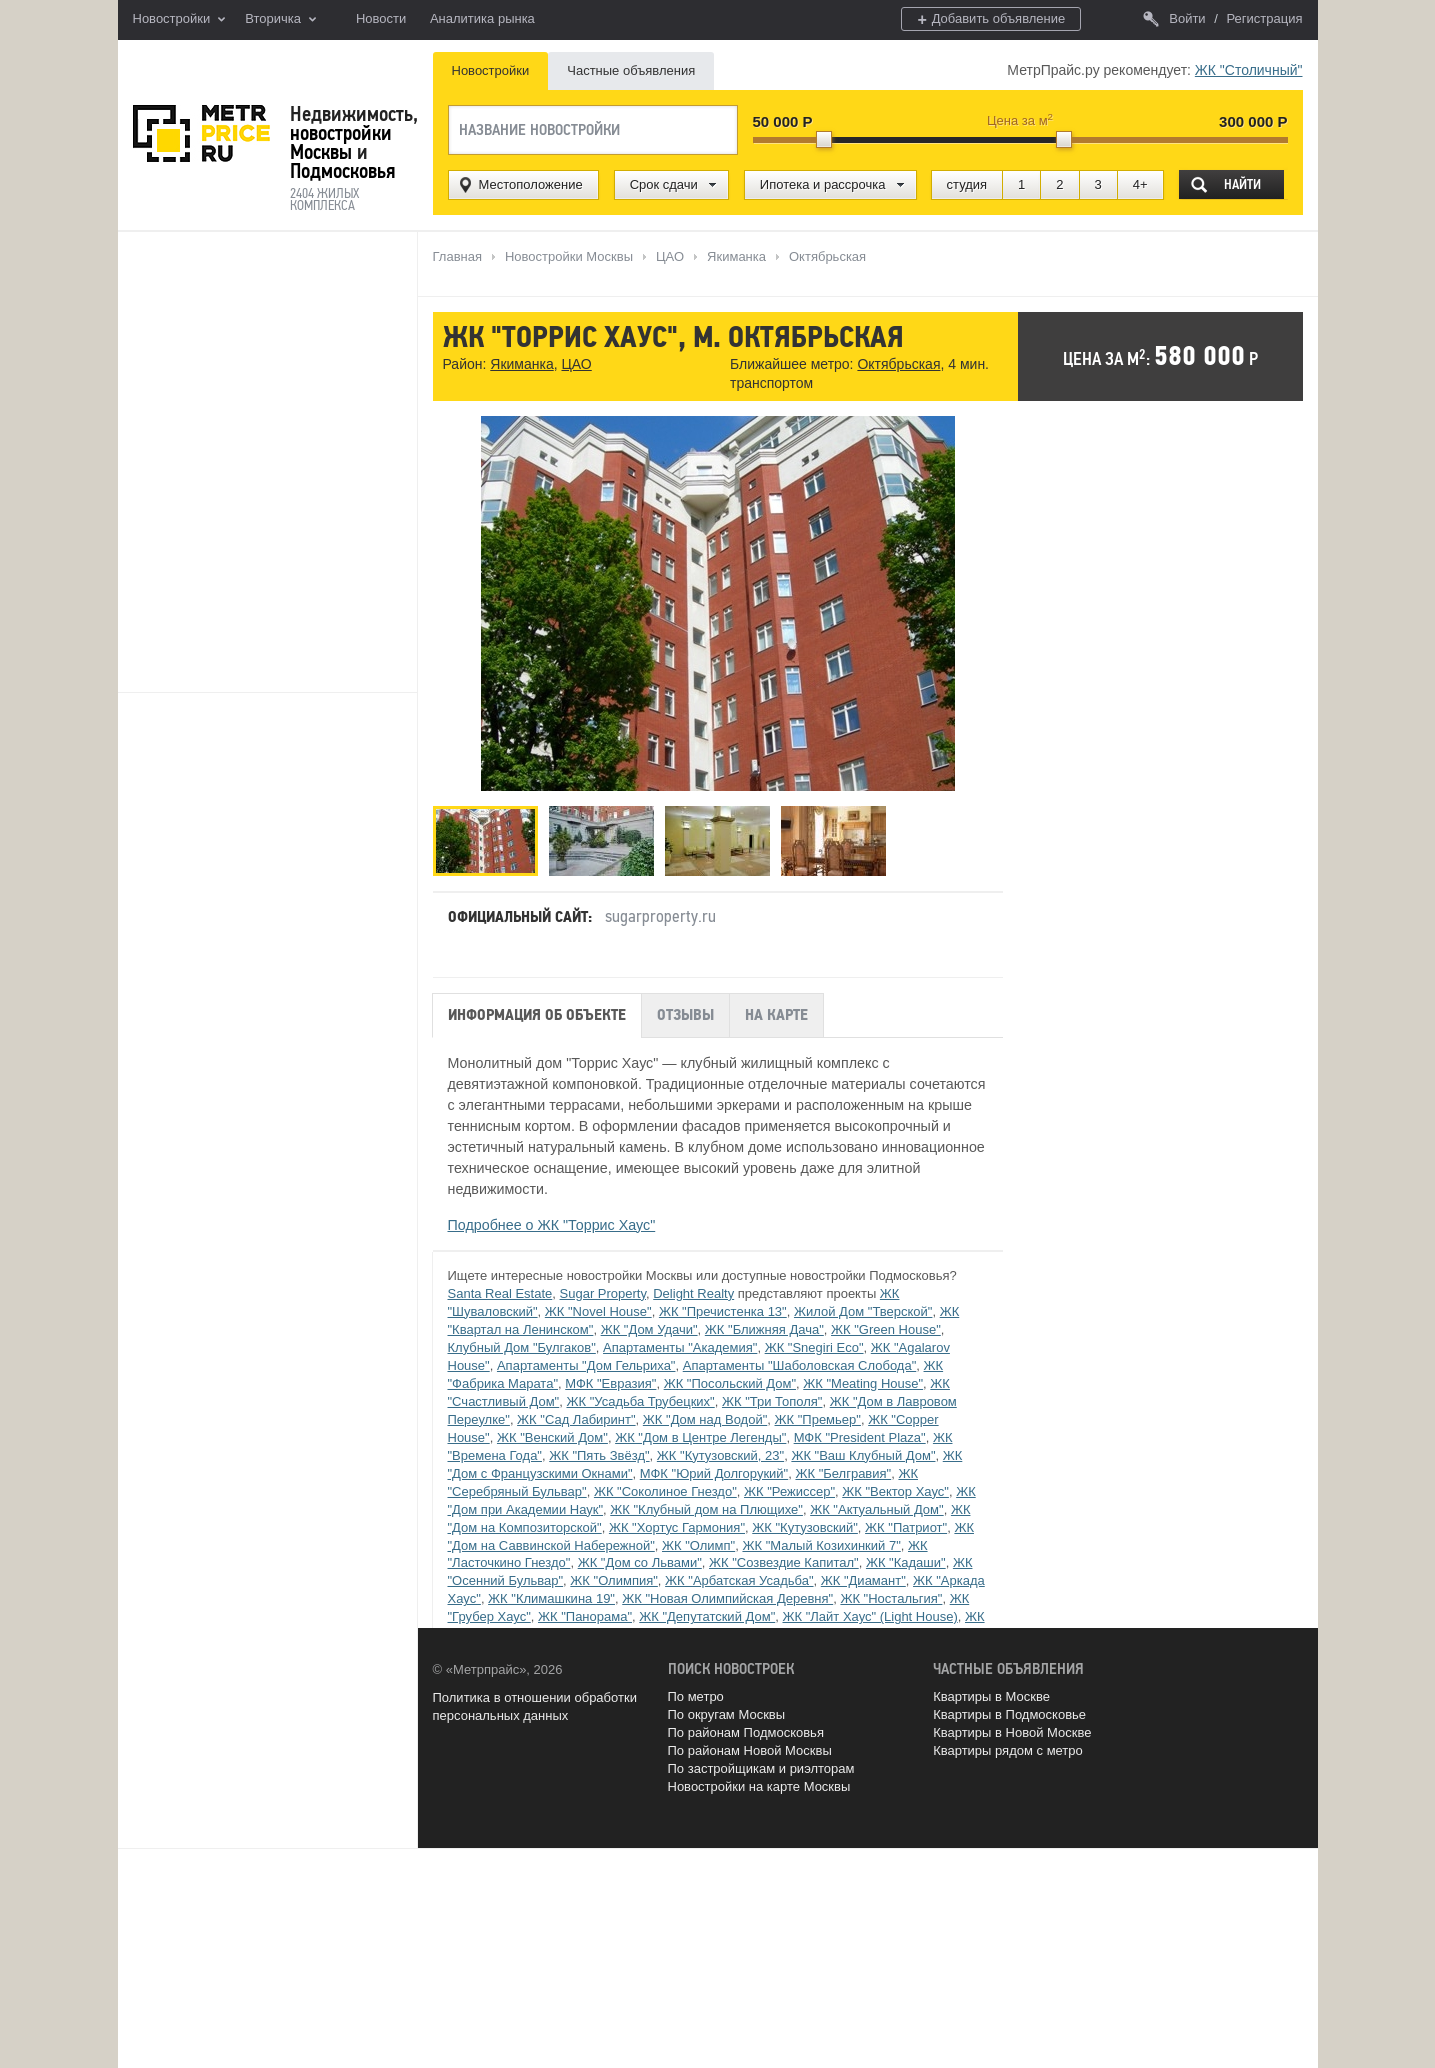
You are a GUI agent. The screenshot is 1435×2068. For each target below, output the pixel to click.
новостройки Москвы (341, 142)
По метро (696, 1696)
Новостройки (179, 20)
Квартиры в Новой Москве (1012, 1732)
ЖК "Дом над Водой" (705, 1419)
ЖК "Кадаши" (906, 1562)
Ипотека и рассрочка (823, 184)
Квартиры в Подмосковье (1009, 1714)
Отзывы (685, 1015)
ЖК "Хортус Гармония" (677, 1527)
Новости (381, 18)
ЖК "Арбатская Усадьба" (739, 1580)
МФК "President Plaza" (860, 1437)
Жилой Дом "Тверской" (863, 1311)
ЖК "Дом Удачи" (649, 1329)
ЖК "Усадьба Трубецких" (640, 1401)
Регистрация (1265, 18)
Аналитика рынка (482, 18)
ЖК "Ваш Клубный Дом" (863, 1455)
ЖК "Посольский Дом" (730, 1383)
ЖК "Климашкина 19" (551, 1598)
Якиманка (521, 364)
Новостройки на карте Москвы (759, 1786)
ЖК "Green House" (886, 1329)
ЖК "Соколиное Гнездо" (665, 1491)
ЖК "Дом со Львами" (640, 1562)
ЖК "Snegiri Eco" (814, 1347)
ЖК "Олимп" (698, 1545)
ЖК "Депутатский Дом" (707, 1616)
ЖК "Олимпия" (614, 1580)
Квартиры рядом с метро (1008, 1750)
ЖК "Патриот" (906, 1527)
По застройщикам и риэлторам (761, 1768)
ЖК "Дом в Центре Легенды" (700, 1437)
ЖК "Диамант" (863, 1580)
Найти (1242, 184)
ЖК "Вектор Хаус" (895, 1491)
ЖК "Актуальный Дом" (876, 1509)
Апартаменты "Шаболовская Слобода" (800, 1365)
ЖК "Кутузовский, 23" (720, 1455)
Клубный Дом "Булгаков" (522, 1347)
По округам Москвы (727, 1714)
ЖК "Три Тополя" (772, 1401)
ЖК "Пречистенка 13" (723, 1311)
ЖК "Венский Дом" (552, 1437)
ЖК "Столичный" (1249, 70)
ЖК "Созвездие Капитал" (784, 1562)
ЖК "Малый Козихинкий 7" (821, 1545)
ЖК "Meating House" (863, 1383)
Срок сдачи (664, 184)
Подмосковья (342, 171)
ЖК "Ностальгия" (891, 1598)
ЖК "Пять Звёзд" (599, 1455)
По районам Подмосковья (746, 1732)
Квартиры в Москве (991, 1696)
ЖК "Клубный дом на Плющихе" (706, 1509)
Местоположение (531, 184)
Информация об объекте (537, 1015)
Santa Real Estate (500, 1293)
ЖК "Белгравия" (843, 1473)
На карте (776, 1015)
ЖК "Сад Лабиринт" (576, 1419)
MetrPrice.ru (201, 133)
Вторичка (280, 20)
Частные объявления (631, 70)
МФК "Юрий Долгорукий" (714, 1473)
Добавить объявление (991, 19)
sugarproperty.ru (660, 916)
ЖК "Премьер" (818, 1419)
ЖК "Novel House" (598, 1311)
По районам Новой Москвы (750, 1750)
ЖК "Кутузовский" (805, 1527)
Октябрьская (898, 364)
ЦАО (576, 364)
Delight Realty (693, 1293)
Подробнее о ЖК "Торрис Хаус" (552, 1225)
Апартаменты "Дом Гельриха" (586, 1365)
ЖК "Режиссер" (789, 1491)
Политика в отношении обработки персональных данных (535, 1706)
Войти (1174, 18)
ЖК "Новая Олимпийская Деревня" (727, 1598)
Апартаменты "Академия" (680, 1347)
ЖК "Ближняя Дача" (764, 1329)
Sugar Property (603, 1293)
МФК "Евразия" (610, 1383)
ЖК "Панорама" (585, 1616)
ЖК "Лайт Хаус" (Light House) (869, 1616)
